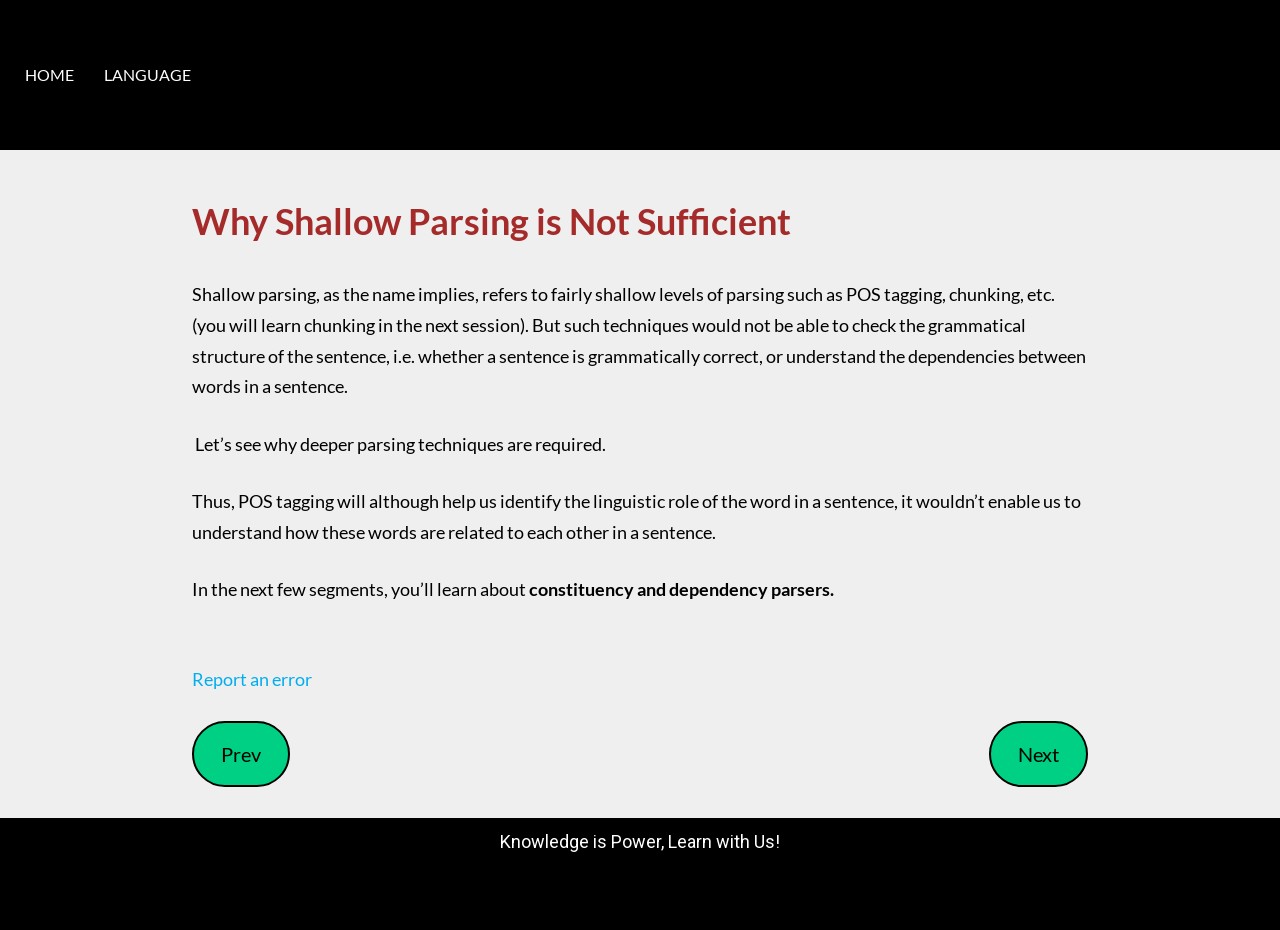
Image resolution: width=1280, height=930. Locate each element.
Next (1038, 754)
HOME (49, 74)
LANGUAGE (147, 74)
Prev (241, 754)
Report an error (252, 679)
